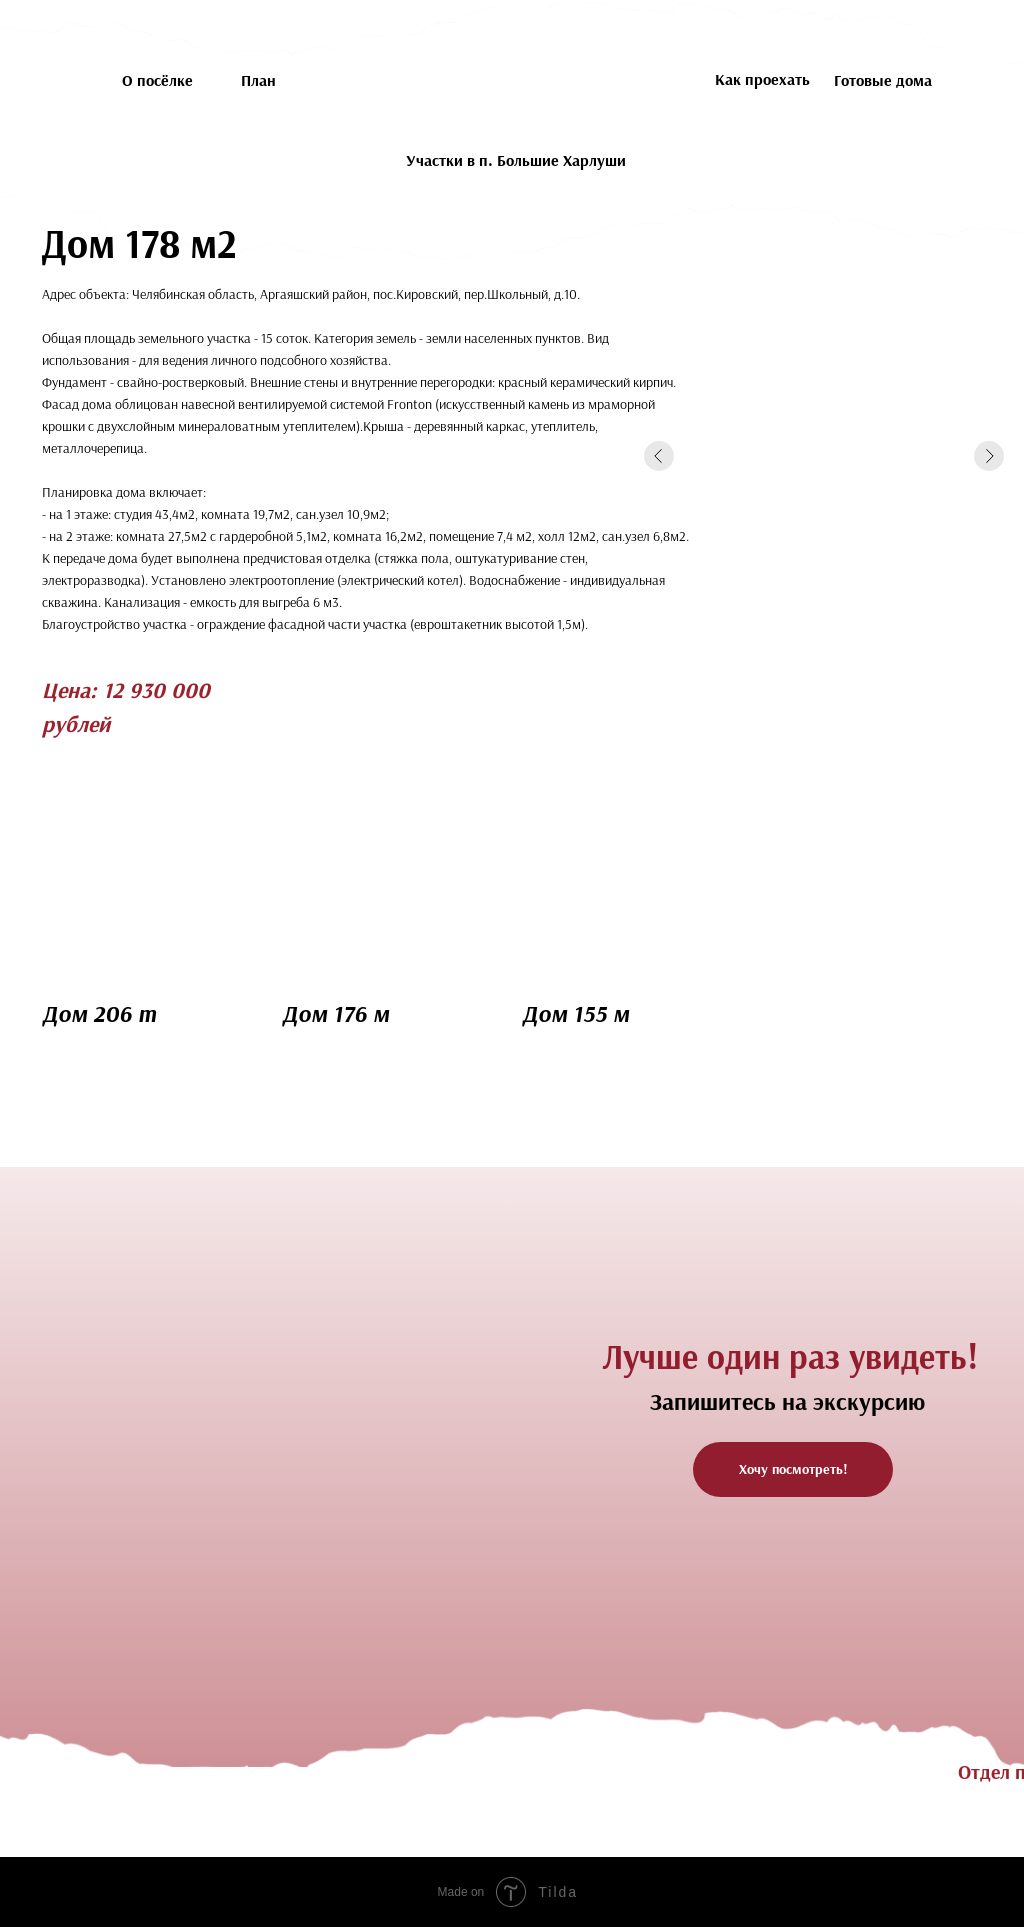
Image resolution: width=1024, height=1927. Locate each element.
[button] (793, 1469)
